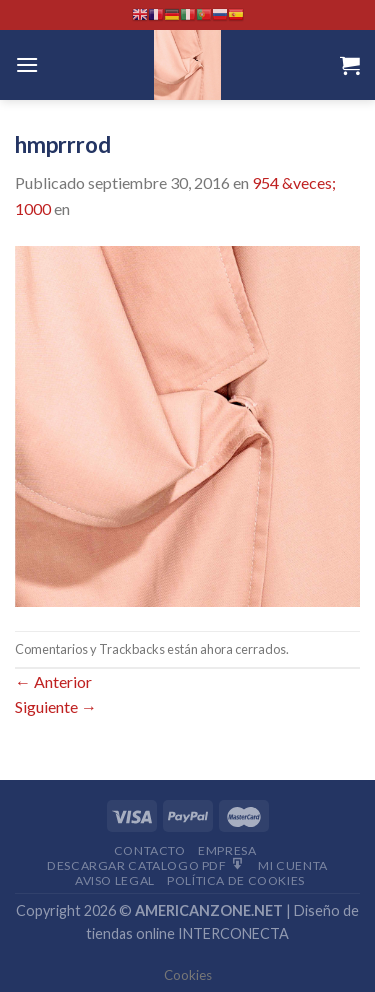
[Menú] (27, 64)
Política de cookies (236, 880)
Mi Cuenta (293, 865)
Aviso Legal (115, 880)
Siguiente (56, 706)
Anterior (53, 681)
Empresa (227, 850)
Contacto (150, 850)
